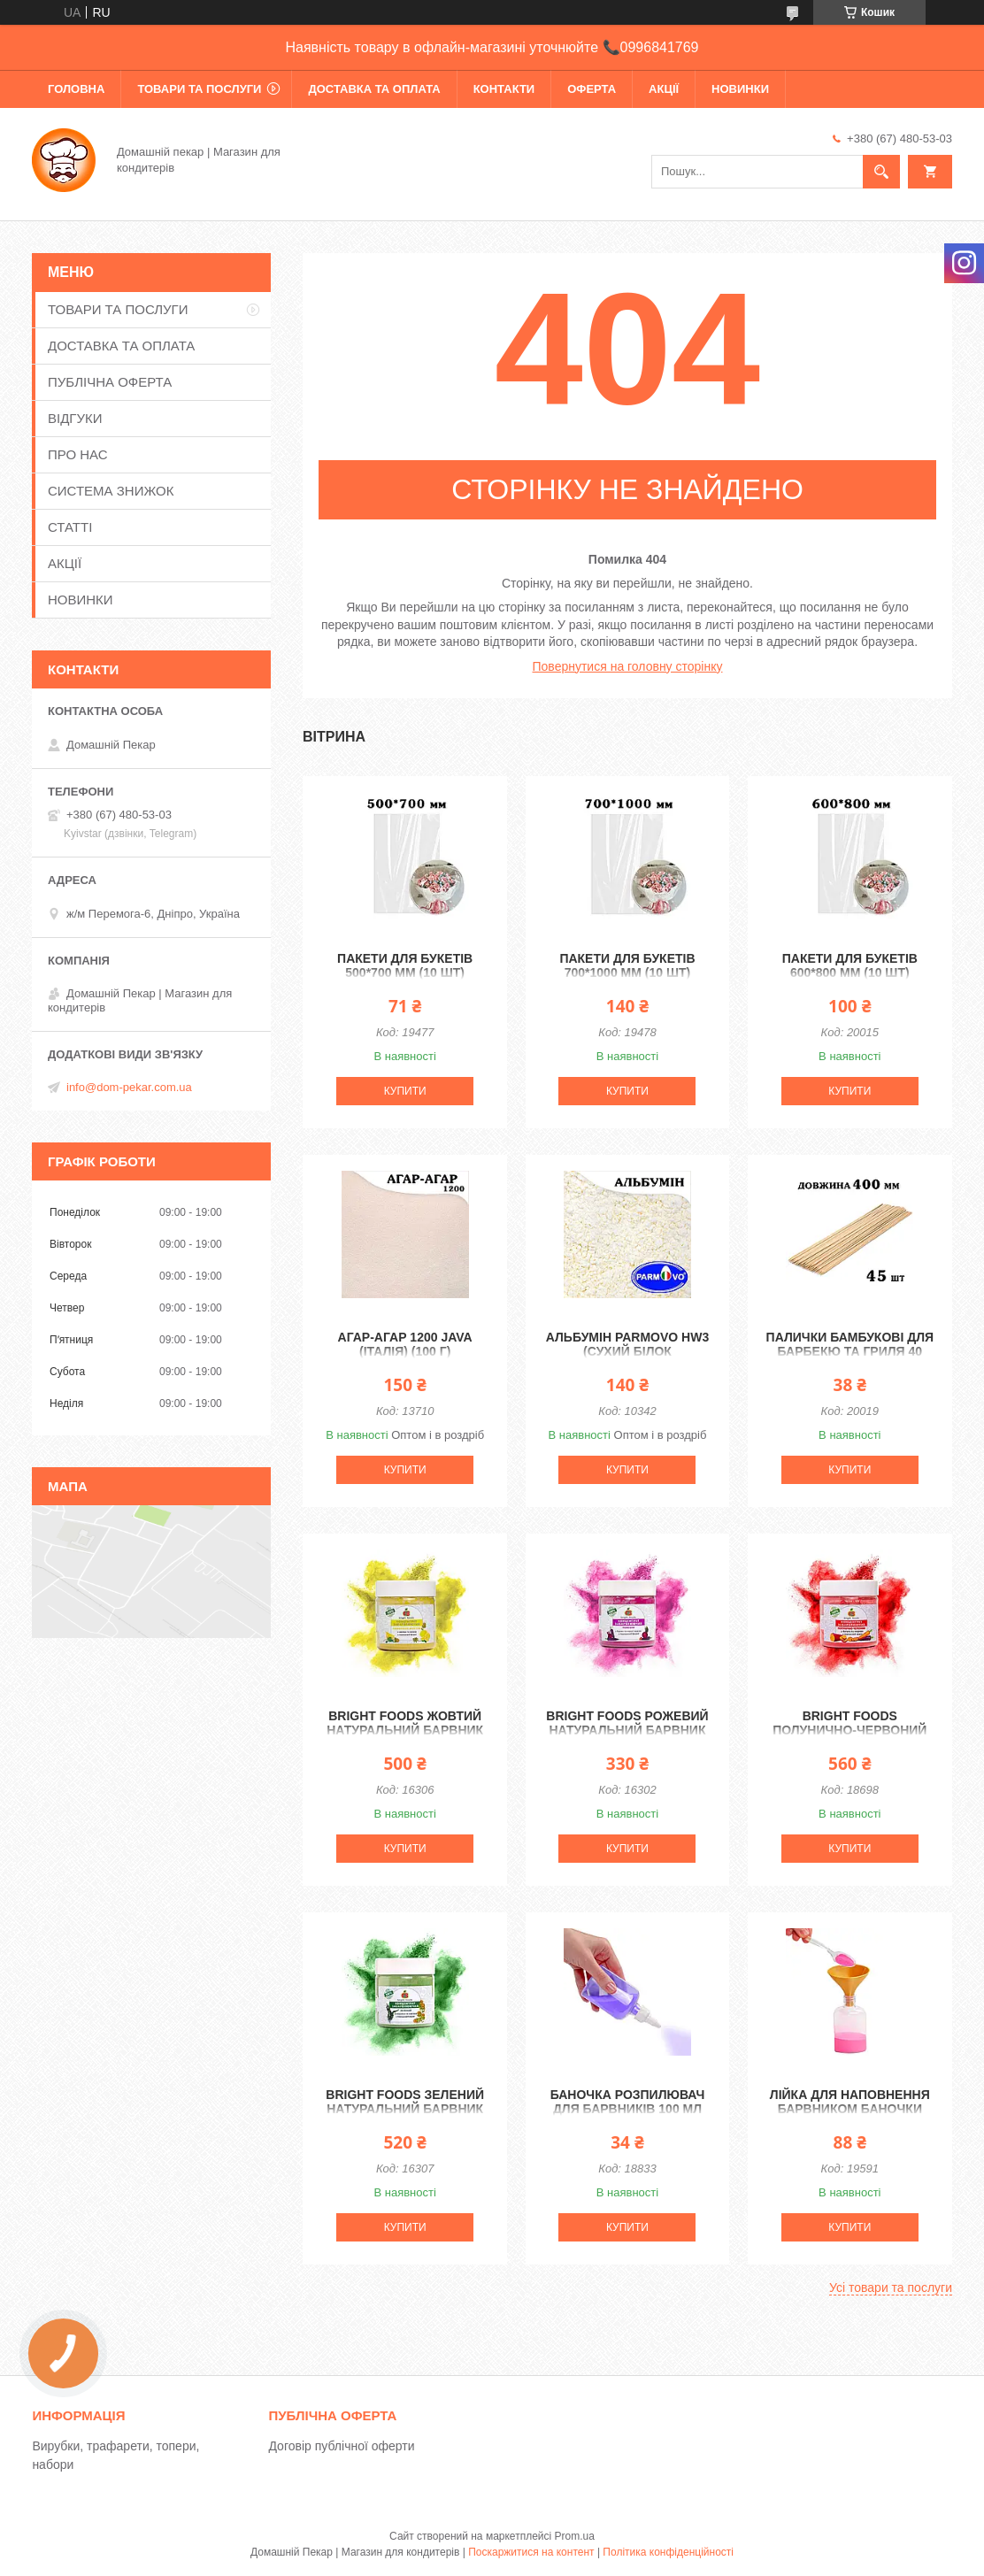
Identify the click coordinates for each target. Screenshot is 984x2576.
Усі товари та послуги (890, 2287)
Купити (405, 1091)
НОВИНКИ (740, 89)
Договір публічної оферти (341, 2446)
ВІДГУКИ (75, 418)
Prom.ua (575, 2536)
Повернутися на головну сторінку (628, 666)
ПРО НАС (78, 454)
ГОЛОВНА (76, 89)
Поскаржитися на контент (531, 2552)
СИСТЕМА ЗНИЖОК (110, 490)
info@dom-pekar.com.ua (129, 1087)
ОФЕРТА (591, 89)
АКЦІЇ (664, 89)
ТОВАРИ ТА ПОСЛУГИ (199, 89)
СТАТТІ (70, 526)
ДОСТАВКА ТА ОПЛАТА (374, 89)
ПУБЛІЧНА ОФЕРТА (110, 381)
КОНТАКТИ (504, 89)
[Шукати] (881, 171)
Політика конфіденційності (668, 2552)
